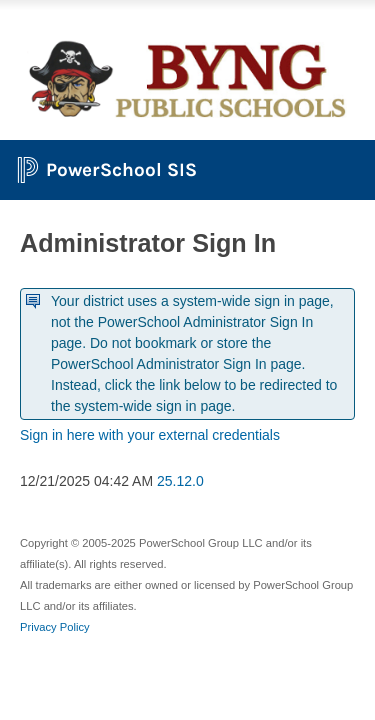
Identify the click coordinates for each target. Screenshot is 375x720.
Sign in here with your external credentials (150, 435)
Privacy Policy (55, 627)
